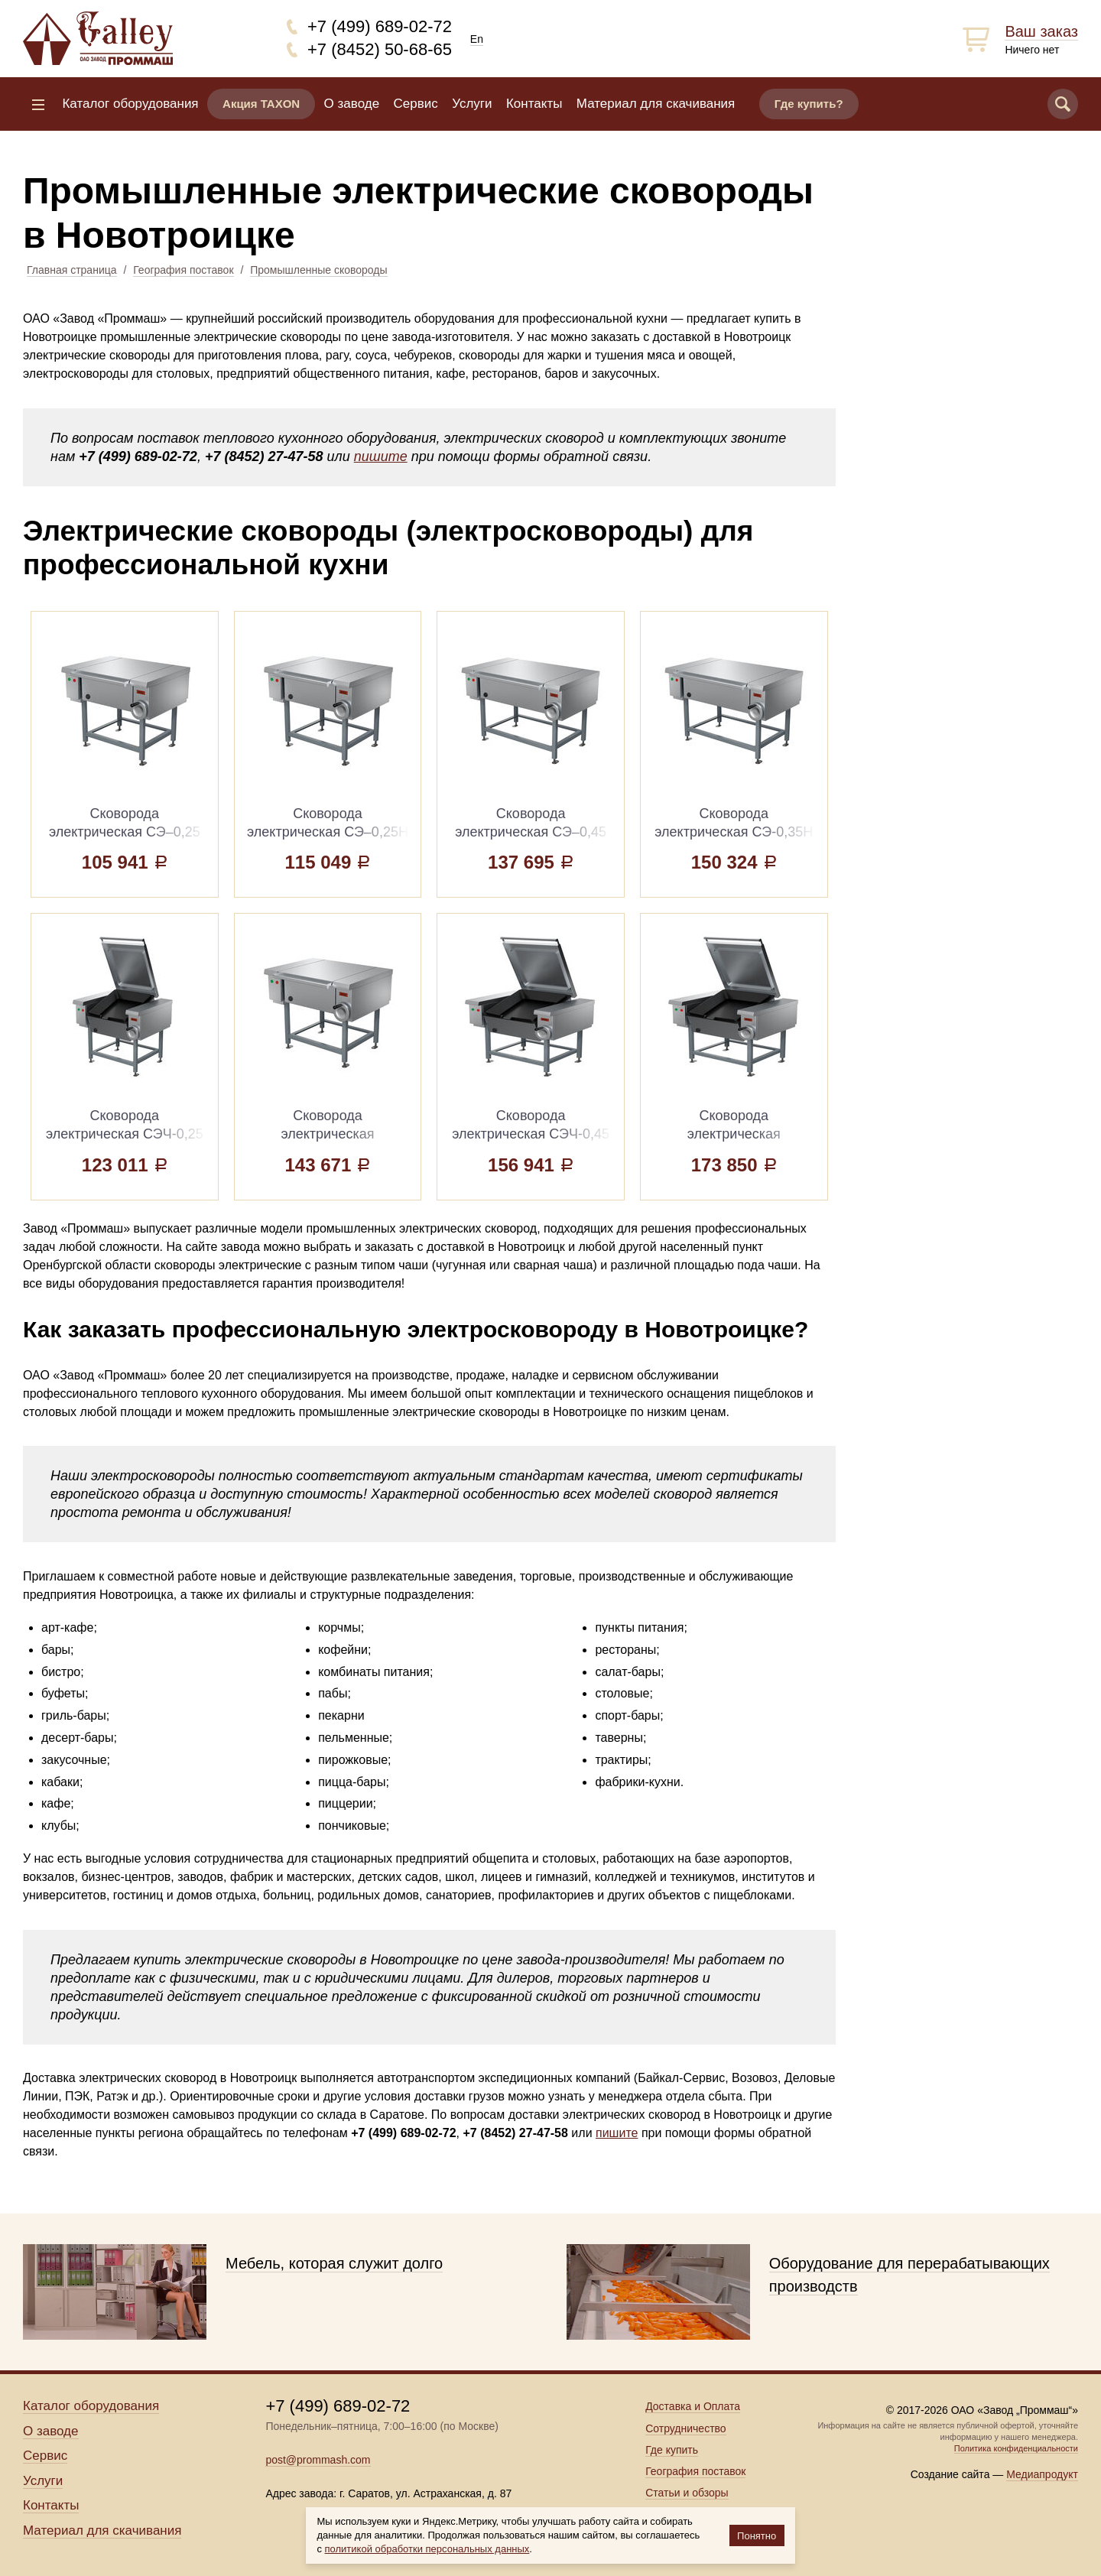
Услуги (472, 103)
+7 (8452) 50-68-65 (379, 49)
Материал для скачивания (655, 103)
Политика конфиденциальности (1016, 2448)
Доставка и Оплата (692, 2406)
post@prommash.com (317, 2460)
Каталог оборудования (130, 103)
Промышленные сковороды (318, 270)
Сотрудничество (685, 2428)
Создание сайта (950, 2474)
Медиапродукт (1042, 2474)
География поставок (183, 270)
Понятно (756, 2536)
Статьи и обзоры (686, 2493)
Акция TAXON (261, 103)
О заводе (352, 103)
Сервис (416, 103)
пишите (381, 456)
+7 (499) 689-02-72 (379, 26)
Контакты (534, 103)
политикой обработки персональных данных (427, 2549)
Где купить (671, 2450)
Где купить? (809, 103)
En (476, 39)
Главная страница (72, 270)
